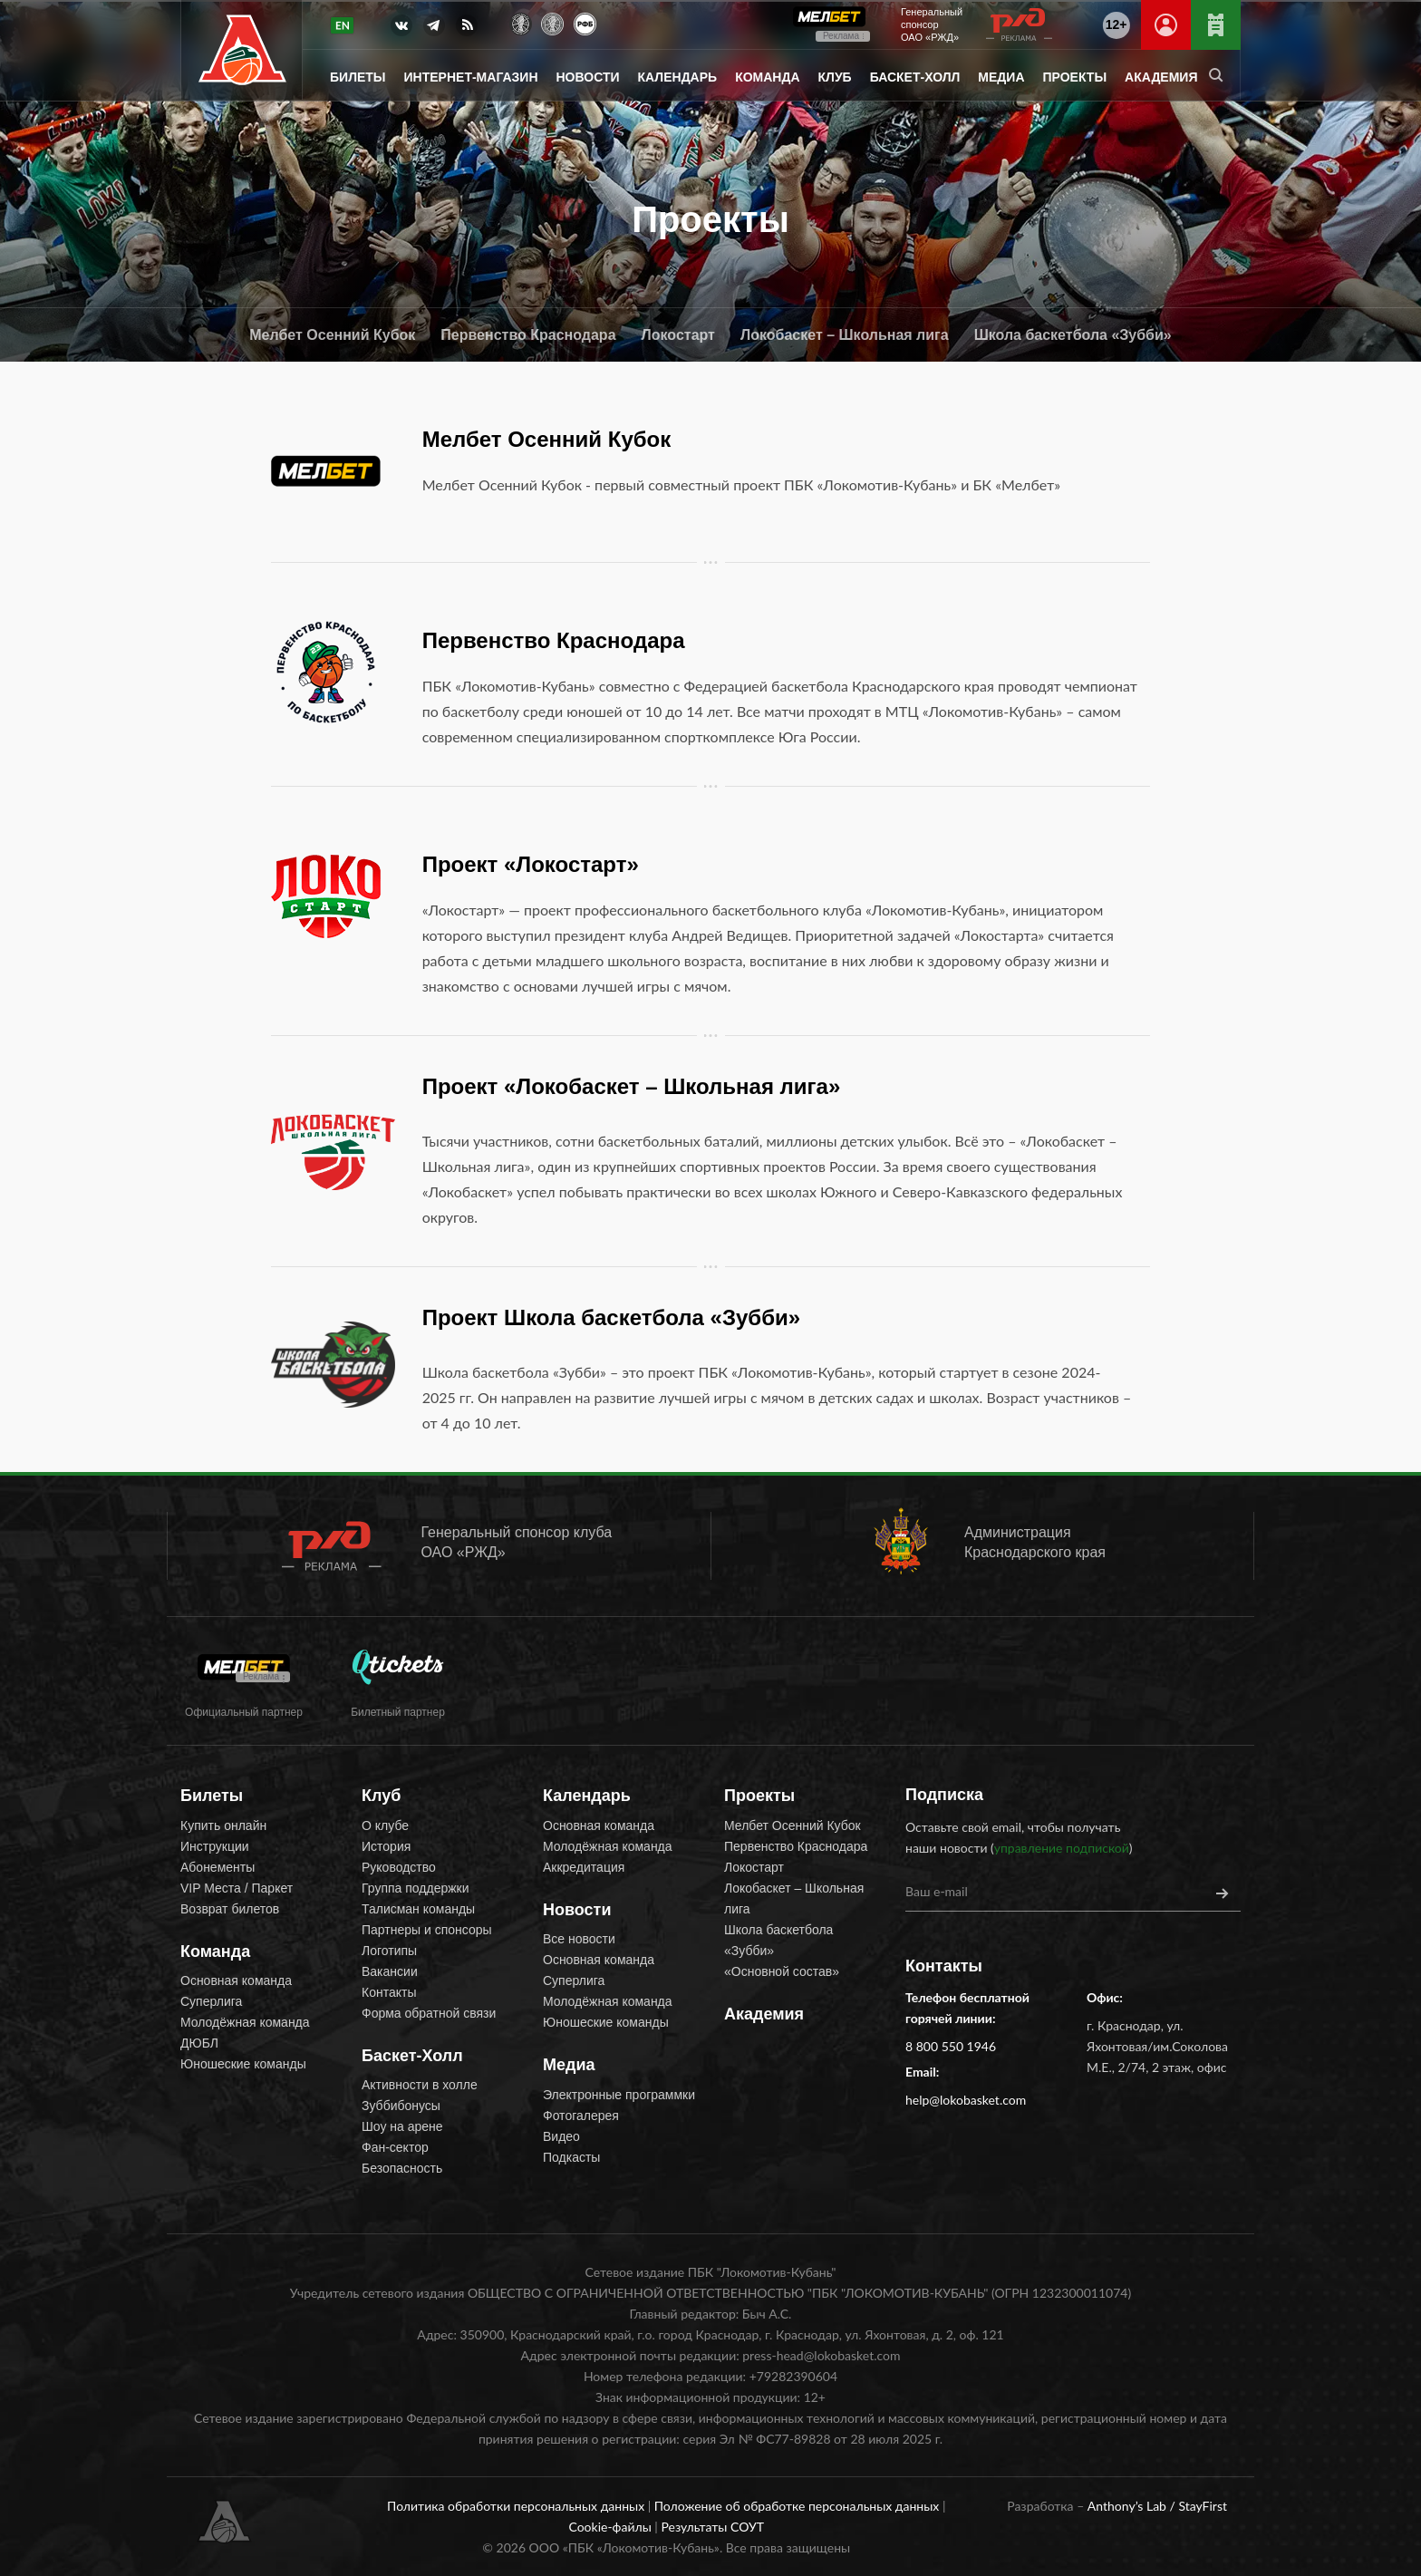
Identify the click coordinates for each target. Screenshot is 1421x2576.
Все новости (579, 1939)
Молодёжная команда (245, 2022)
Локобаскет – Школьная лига (844, 335)
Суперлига (211, 2001)
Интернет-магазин (471, 77)
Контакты (389, 1992)
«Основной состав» (781, 1971)
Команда (767, 77)
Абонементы (217, 1867)
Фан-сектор (395, 2147)
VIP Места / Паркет (236, 1888)
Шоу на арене (402, 2126)
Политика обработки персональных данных (517, 2505)
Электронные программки (619, 2094)
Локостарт (678, 335)
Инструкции (214, 1846)
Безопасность (402, 2168)
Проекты (1075, 77)
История (386, 1846)
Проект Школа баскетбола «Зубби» (611, 1317)
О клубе (385, 1825)
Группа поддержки (415, 1888)
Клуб (835, 77)
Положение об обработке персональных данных (798, 2505)
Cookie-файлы (611, 2526)
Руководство (399, 1867)
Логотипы (389, 1950)
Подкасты (571, 2157)
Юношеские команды (243, 2064)
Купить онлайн (223, 1825)
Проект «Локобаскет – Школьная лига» (631, 1086)
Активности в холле (420, 2084)
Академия (1161, 77)
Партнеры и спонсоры (427, 1929)
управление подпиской (1061, 1847)
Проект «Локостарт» (530, 864)
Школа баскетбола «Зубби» (1073, 335)
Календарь (678, 77)
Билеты (358, 77)
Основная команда (236, 1980)
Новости (588, 77)
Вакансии (390, 1971)
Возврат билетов (229, 1909)
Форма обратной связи (429, 2013)
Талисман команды (418, 1909)
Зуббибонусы (401, 2105)
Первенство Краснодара (527, 335)
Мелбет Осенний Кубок (332, 335)
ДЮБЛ (199, 2043)
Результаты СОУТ (712, 2526)
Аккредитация (583, 1867)
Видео (561, 2136)
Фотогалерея (581, 2115)
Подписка (944, 1795)
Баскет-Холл (915, 77)
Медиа (1001, 77)
